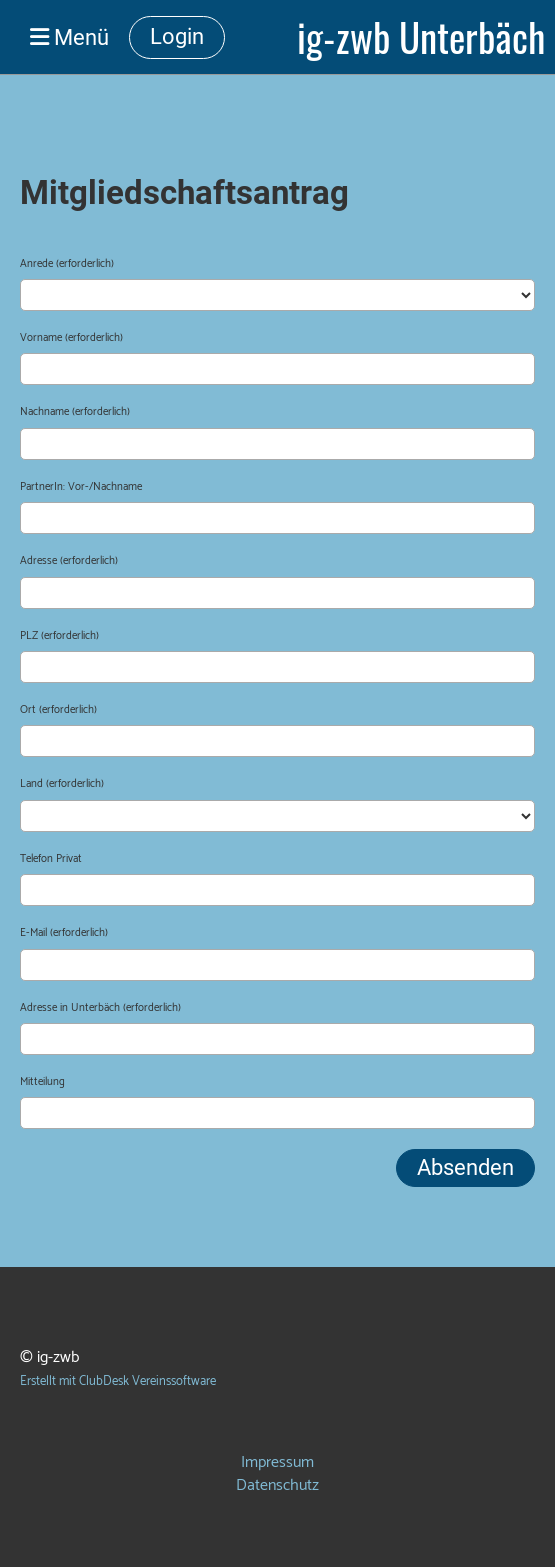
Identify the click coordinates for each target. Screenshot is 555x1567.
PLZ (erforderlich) (59, 636)
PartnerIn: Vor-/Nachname (81, 487)
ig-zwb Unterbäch (421, 37)
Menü (69, 37)
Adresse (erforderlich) (69, 561)
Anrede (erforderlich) (67, 264)
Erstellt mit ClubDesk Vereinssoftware (118, 1381)
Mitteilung (42, 1082)
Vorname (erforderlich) (71, 338)
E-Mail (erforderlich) (64, 933)
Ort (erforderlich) (58, 710)
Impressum (277, 1462)
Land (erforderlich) (62, 784)
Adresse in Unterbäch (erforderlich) (100, 1008)
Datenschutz (277, 1485)
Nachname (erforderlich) (75, 412)
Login (177, 36)
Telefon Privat (51, 859)
